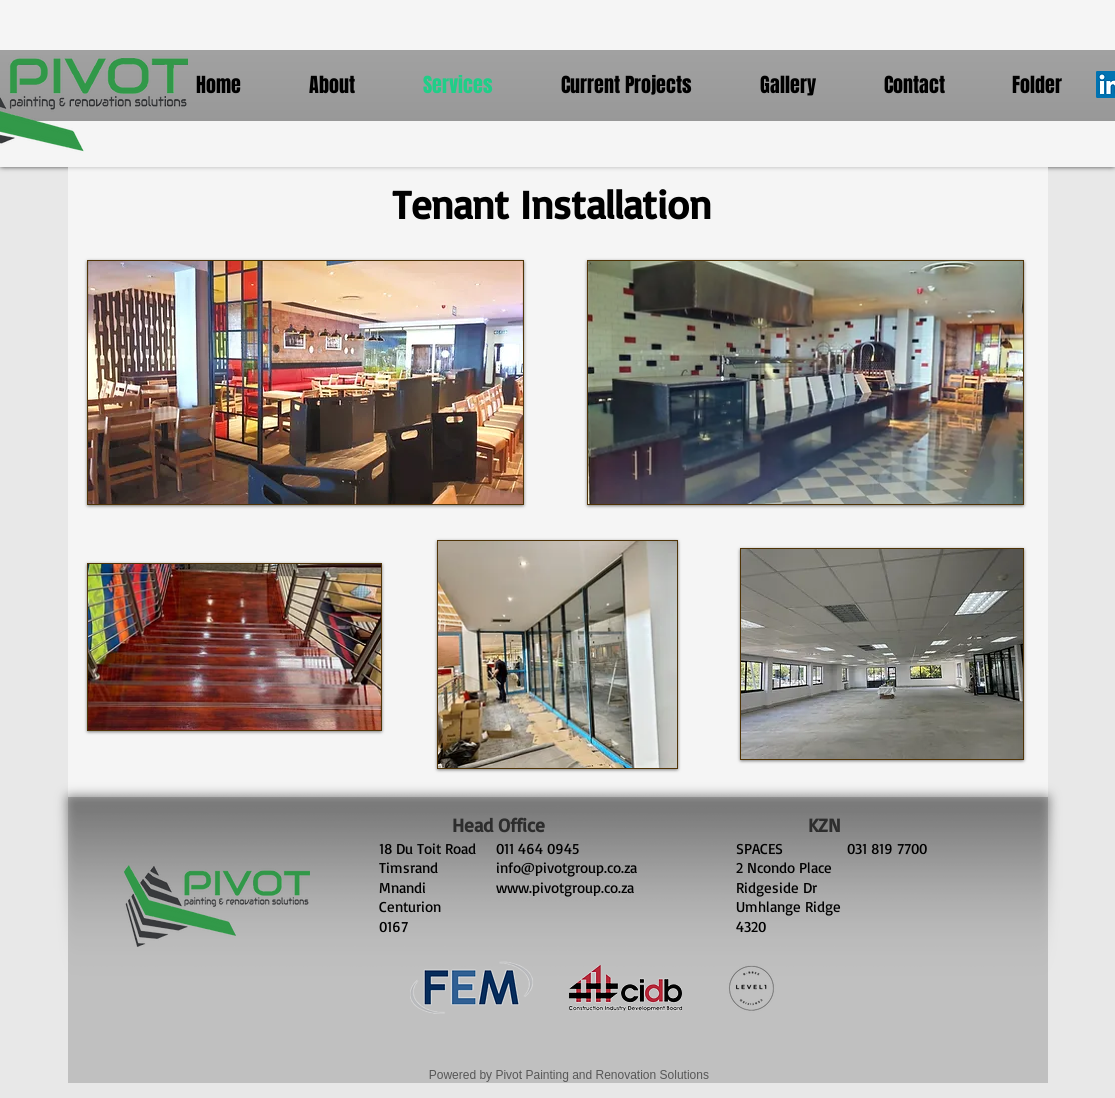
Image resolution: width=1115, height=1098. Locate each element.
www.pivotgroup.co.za (565, 887)
